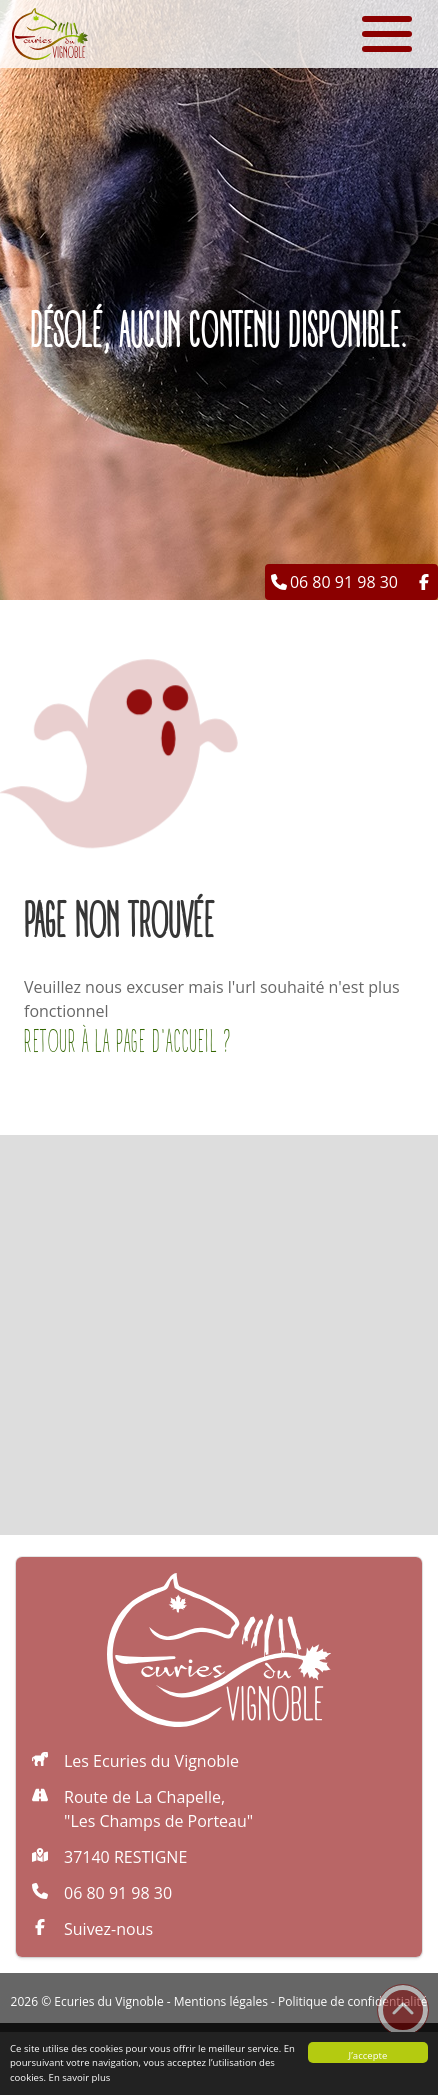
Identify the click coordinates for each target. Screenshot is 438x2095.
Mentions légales (221, 2001)
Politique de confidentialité (352, 2001)
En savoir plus (80, 2077)
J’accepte (368, 2055)
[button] (412, 26)
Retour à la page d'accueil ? (128, 1043)
